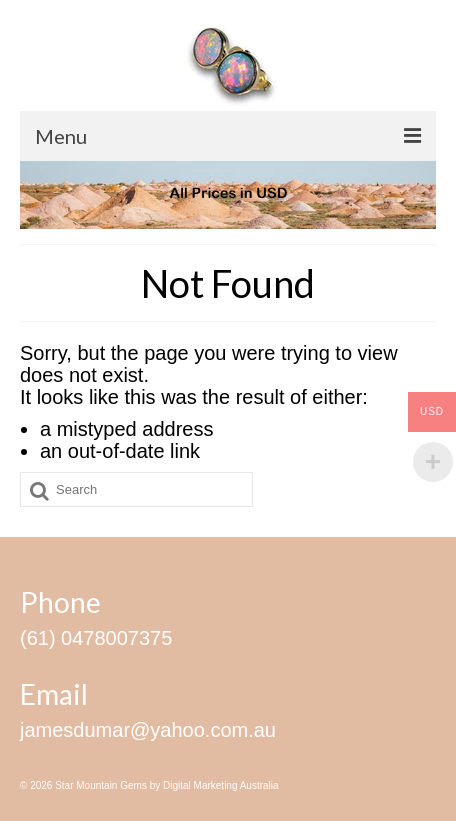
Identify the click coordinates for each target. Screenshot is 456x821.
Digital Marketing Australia (221, 785)
